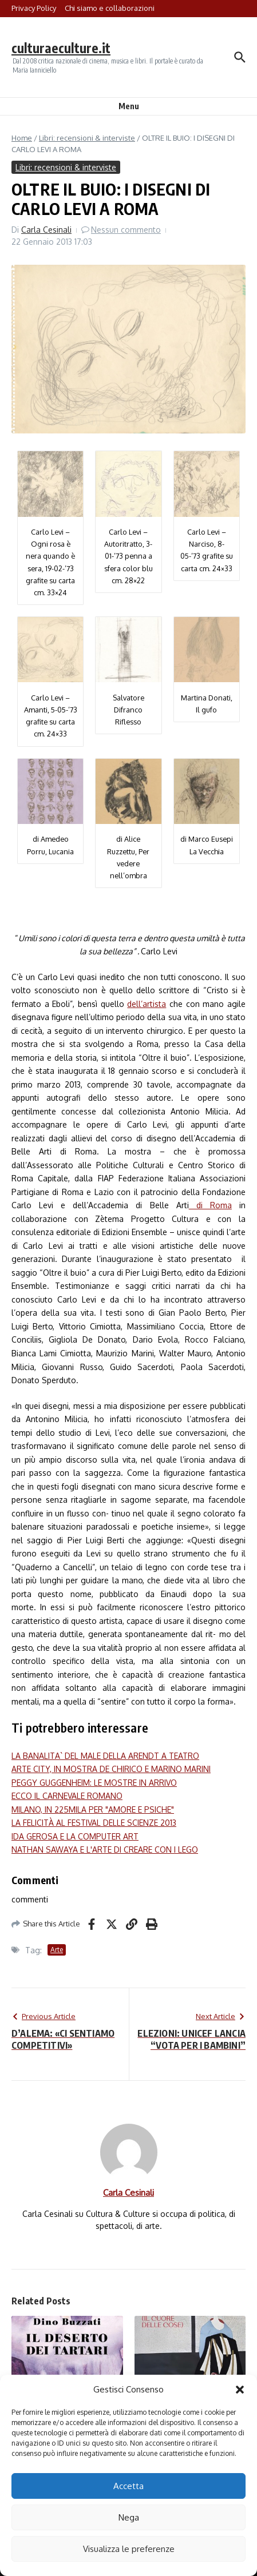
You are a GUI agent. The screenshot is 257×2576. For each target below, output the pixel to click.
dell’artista (146, 1004)
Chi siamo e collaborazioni (110, 8)
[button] (240, 2389)
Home (21, 137)
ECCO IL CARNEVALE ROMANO (66, 1796)
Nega (128, 2517)
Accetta (128, 2486)
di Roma (210, 1205)
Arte (56, 1949)
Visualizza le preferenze (129, 2548)
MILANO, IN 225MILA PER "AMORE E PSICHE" (92, 1809)
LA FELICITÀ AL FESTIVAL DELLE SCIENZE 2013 (93, 1823)
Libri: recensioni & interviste (87, 137)
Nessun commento (126, 229)
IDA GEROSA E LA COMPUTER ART (75, 1836)
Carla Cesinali (46, 229)
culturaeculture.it (60, 47)
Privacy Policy (33, 8)
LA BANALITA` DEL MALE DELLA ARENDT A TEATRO (105, 1756)
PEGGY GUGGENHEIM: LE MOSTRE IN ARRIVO (94, 1782)
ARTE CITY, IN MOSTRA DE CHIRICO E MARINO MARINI (111, 1769)
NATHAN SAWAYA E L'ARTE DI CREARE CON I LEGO (104, 1849)
